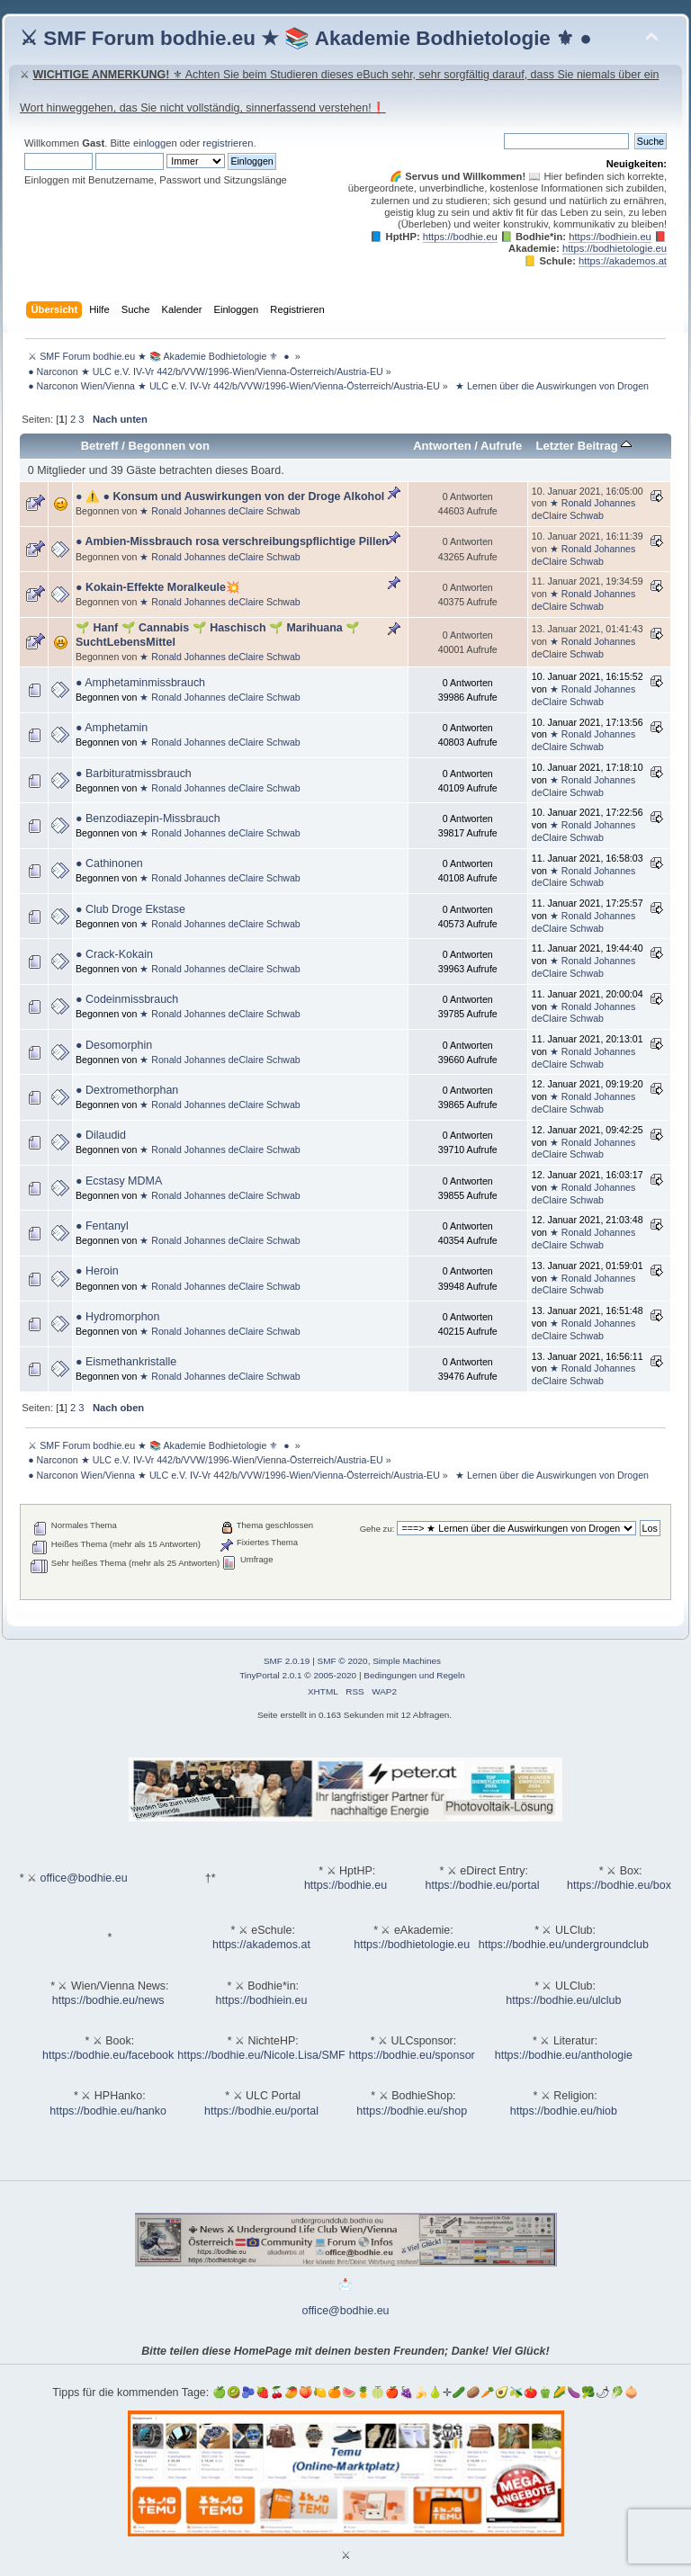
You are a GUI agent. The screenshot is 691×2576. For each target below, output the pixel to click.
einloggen (155, 143)
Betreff (100, 445)
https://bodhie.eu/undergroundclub (564, 1944)
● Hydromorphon (117, 1316)
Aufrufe (501, 445)
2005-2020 (334, 1675)
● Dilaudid (101, 1135)
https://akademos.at (623, 260)
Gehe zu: (377, 1529)
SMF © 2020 (343, 1661)
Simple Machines (406, 1661)
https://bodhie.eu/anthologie (564, 2055)
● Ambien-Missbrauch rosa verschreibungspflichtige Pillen (232, 541)
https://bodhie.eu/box (619, 1885)
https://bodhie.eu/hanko (107, 2111)
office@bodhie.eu (84, 1878)
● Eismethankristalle (126, 1361)
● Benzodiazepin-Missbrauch (148, 818)
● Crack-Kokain (114, 954)
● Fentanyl (102, 1226)
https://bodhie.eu (460, 236)
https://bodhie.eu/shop (411, 2111)
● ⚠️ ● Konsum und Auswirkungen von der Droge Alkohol (230, 496)
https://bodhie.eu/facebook (108, 2055)
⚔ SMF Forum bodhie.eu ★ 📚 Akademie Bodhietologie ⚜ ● (306, 38)
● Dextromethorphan (127, 1090)
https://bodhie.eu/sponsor (412, 2055)
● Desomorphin (114, 1045)
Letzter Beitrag (583, 445)
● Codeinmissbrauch (127, 999)
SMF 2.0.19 (287, 1661)
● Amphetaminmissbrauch (140, 682)
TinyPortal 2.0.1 (270, 1675)
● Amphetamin (112, 727)
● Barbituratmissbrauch (134, 773)
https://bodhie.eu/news (108, 2000)
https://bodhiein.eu (610, 236)
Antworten (442, 445)
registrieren (227, 143)
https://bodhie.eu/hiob (563, 2111)
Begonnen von (170, 445)
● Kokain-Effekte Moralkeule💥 (158, 587)
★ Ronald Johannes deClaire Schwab (219, 510)
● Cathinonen (109, 863)
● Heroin (97, 1271)
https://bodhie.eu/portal (483, 1885)
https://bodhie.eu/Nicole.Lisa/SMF (261, 2055)
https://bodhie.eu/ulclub (563, 2000)
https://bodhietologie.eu (614, 248)
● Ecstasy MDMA (119, 1181)
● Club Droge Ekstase (130, 909)
